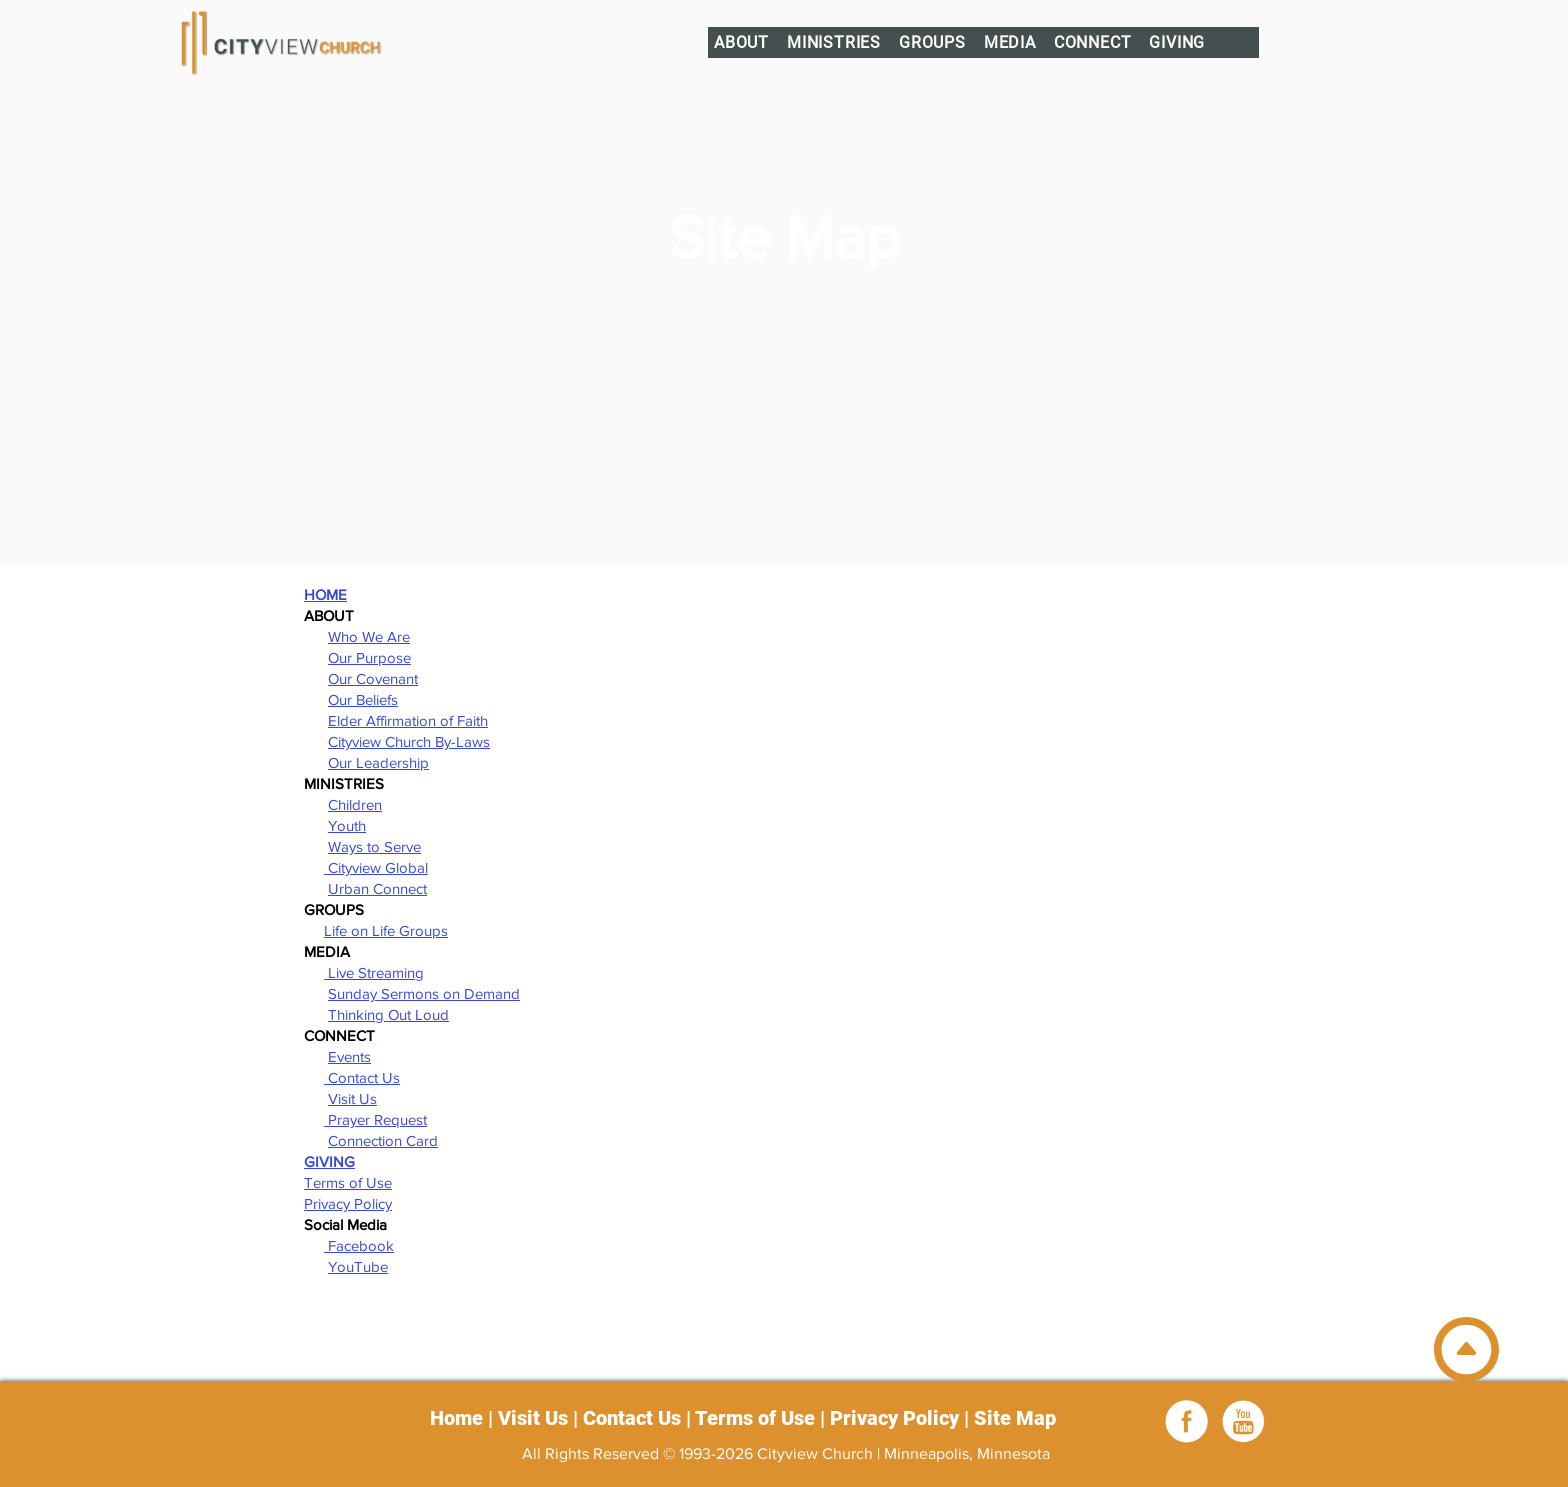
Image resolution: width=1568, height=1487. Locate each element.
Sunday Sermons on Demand (424, 993)
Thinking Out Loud (388, 1014)
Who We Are (369, 636)
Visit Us (352, 1098)
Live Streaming (374, 972)
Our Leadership (378, 762)
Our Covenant (373, 678)
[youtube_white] (1243, 1421)
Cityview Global (376, 867)
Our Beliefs (363, 699)
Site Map (1015, 1418)
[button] (741, 42)
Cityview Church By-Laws (409, 741)
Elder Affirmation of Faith (408, 720)
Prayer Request (375, 1119)
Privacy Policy (348, 1203)
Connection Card (383, 1140)
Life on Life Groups (386, 930)
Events (349, 1056)
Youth (347, 825)
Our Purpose (369, 657)
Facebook (359, 1245)
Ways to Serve (374, 846)
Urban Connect (377, 888)
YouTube (358, 1266)
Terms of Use (348, 1182)
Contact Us (362, 1077)
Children (355, 804)
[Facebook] (1187, 1421)
